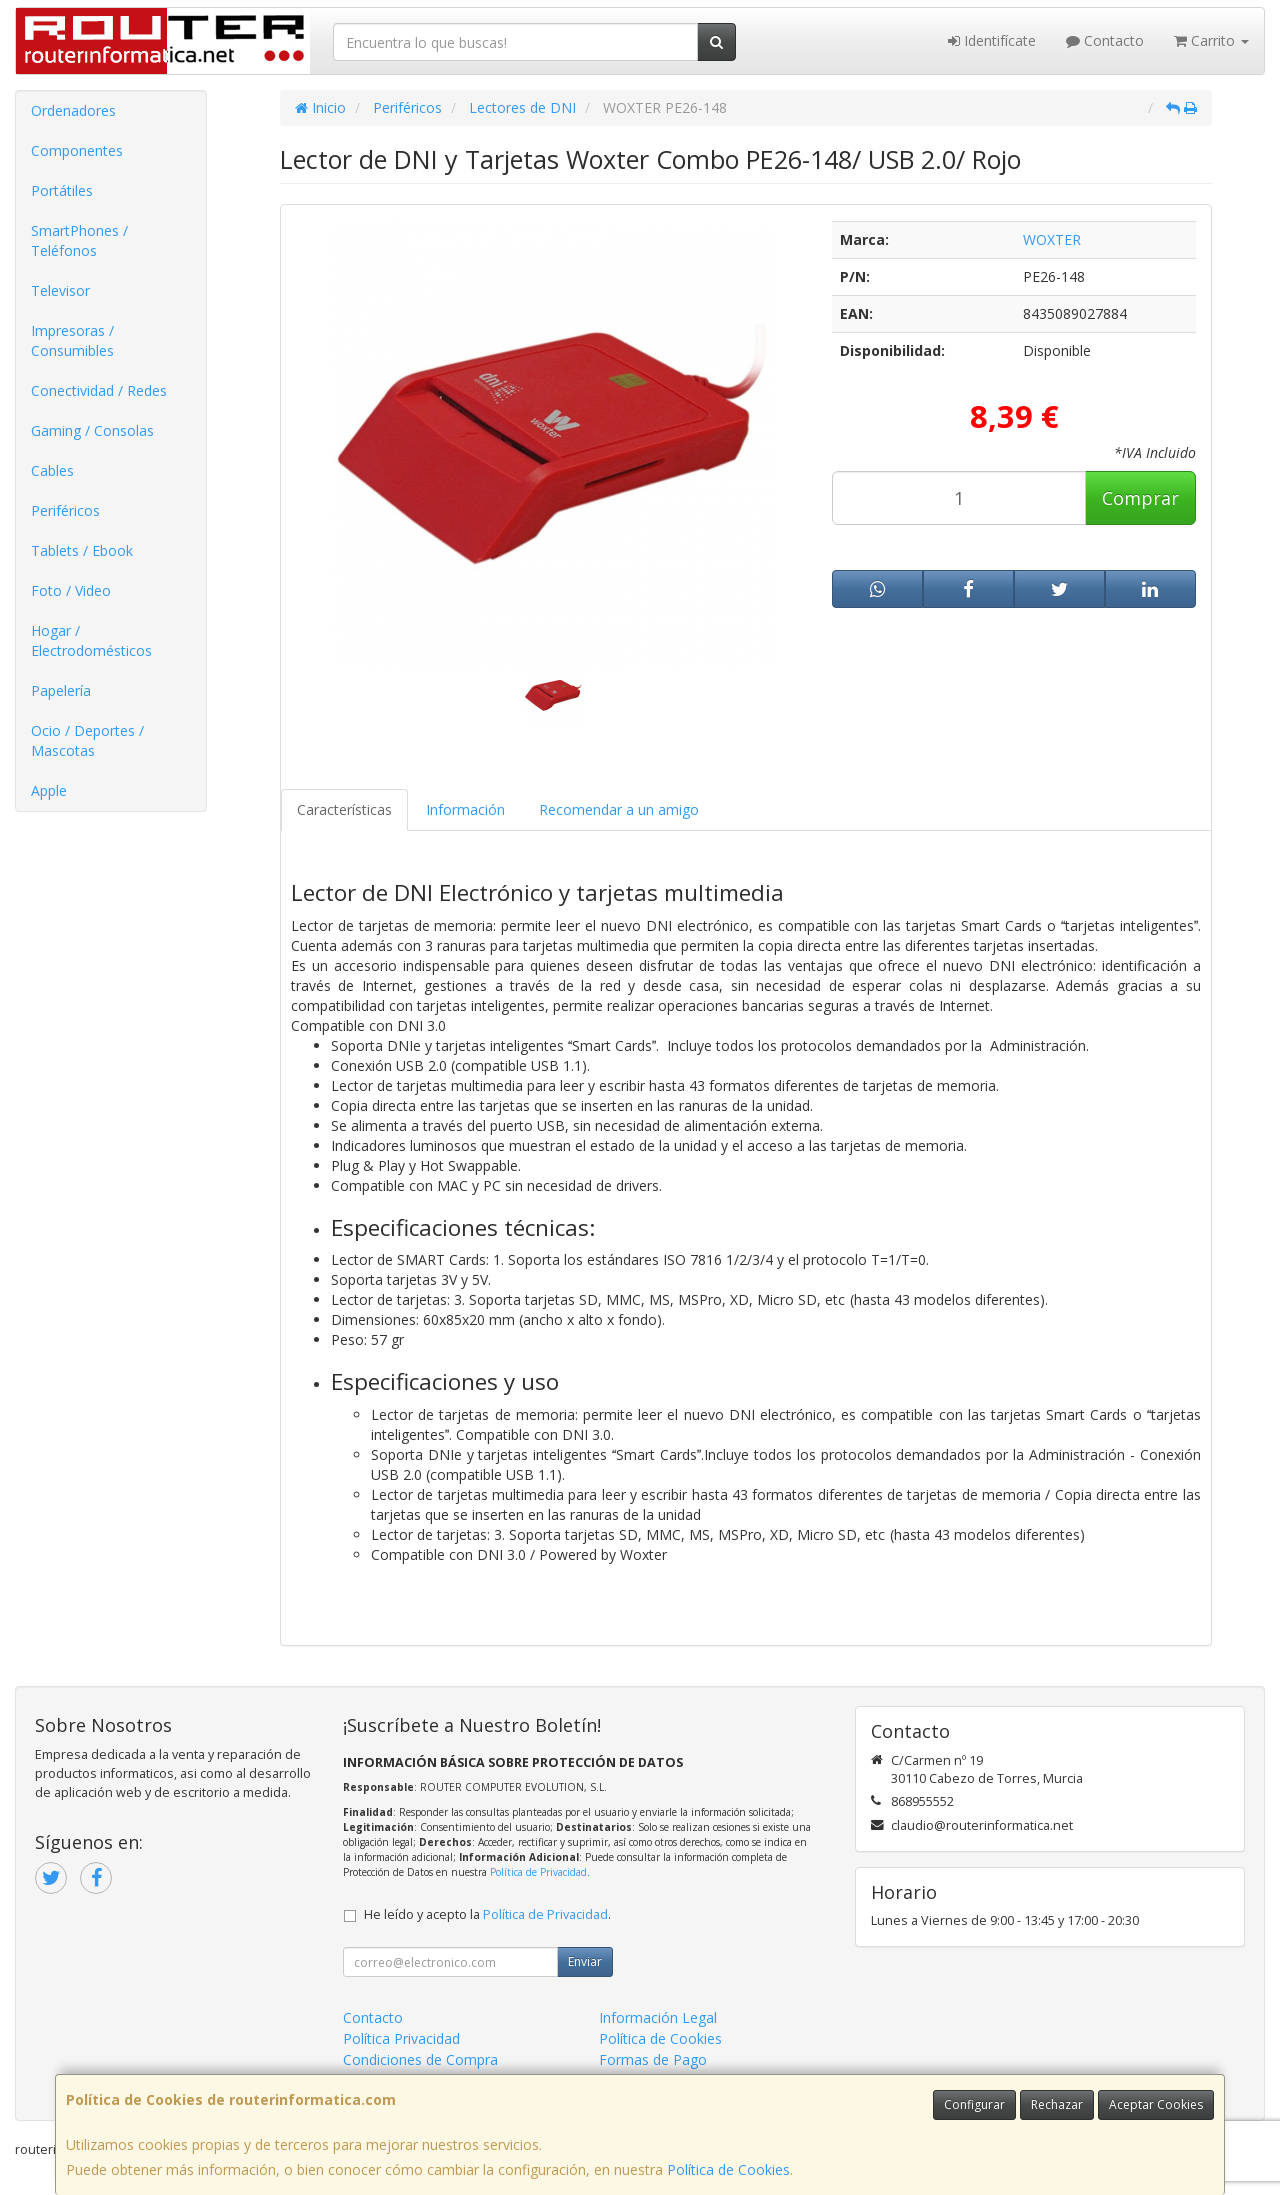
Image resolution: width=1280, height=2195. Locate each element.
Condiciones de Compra (420, 2059)
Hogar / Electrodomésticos (91, 640)
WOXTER (1052, 239)
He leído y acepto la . (487, 1914)
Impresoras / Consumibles (72, 340)
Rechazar (1057, 2104)
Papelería (61, 690)
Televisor (60, 290)
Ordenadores (73, 110)
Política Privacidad (401, 2038)
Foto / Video (71, 590)
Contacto (1105, 40)
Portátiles (62, 190)
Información (465, 809)
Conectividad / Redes (99, 390)
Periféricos (65, 510)
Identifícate (992, 40)
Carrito (1211, 40)
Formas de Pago (653, 2059)
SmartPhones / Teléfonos (79, 240)
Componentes (77, 150)
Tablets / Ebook (82, 550)
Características (344, 809)
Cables (52, 470)
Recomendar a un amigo (619, 809)
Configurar (974, 2104)
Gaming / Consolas (92, 430)
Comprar (1140, 498)
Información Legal (658, 2017)
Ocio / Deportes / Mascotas (87, 740)
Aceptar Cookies (1156, 2104)
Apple (49, 790)
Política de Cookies (728, 2169)
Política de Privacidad (538, 1872)
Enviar (585, 1961)
